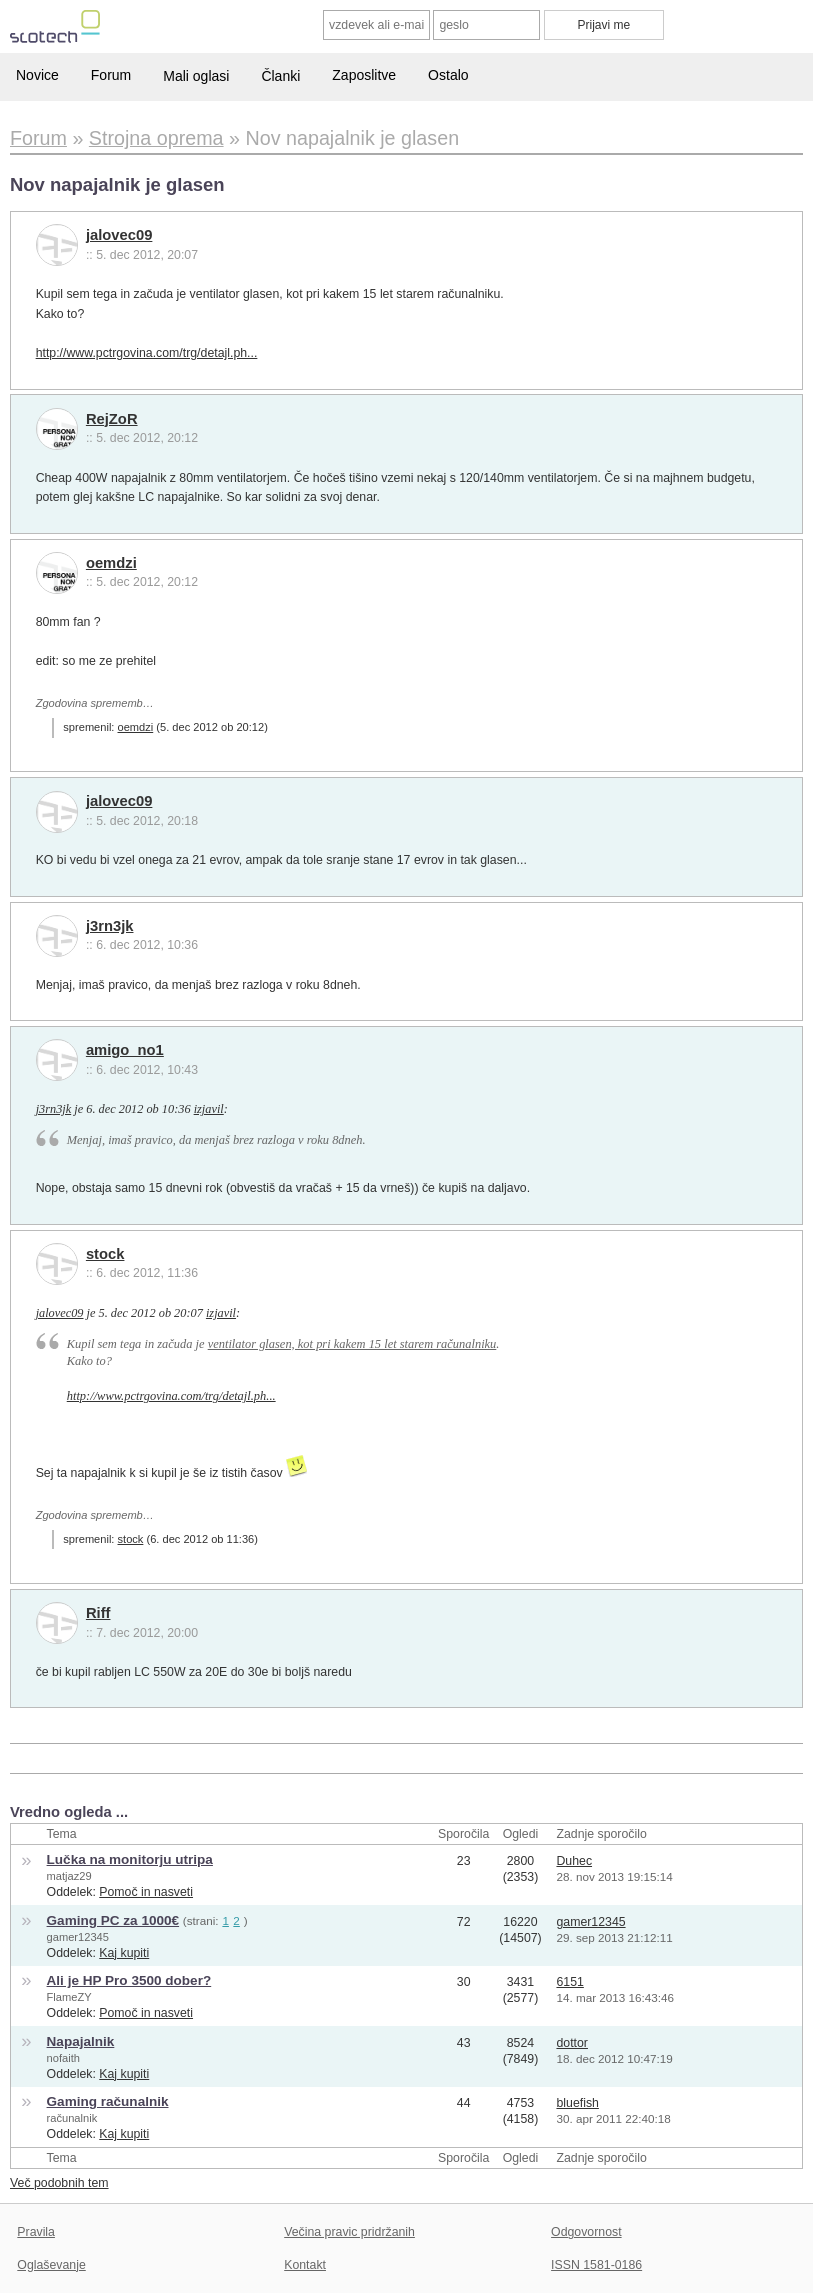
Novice (37, 75)
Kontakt (305, 2265)
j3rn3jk (110, 926)
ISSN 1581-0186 (596, 2265)
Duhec (574, 1861)
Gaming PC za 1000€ (113, 1920)
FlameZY (69, 1997)
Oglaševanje (51, 2265)
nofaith (63, 2058)
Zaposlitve (364, 75)
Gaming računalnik (108, 2101)
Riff (98, 1613)
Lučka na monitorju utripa (130, 1859)
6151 (569, 1982)
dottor (572, 2043)
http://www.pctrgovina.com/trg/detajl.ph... (147, 353)
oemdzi (111, 563)
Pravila (36, 2232)
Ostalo (448, 75)
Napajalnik (81, 2041)
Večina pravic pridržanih (349, 2232)
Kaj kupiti (124, 1953)
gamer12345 (78, 1937)
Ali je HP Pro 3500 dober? (129, 1980)
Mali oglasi (196, 76)
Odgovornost (586, 2232)
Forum (111, 75)
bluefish (577, 2103)
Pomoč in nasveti (146, 1892)
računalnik (72, 2118)
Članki (280, 76)
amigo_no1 (125, 1050)
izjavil (209, 1109)
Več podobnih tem (59, 2183)
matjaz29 (69, 1876)
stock (105, 1254)
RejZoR (112, 419)
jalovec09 (119, 235)
